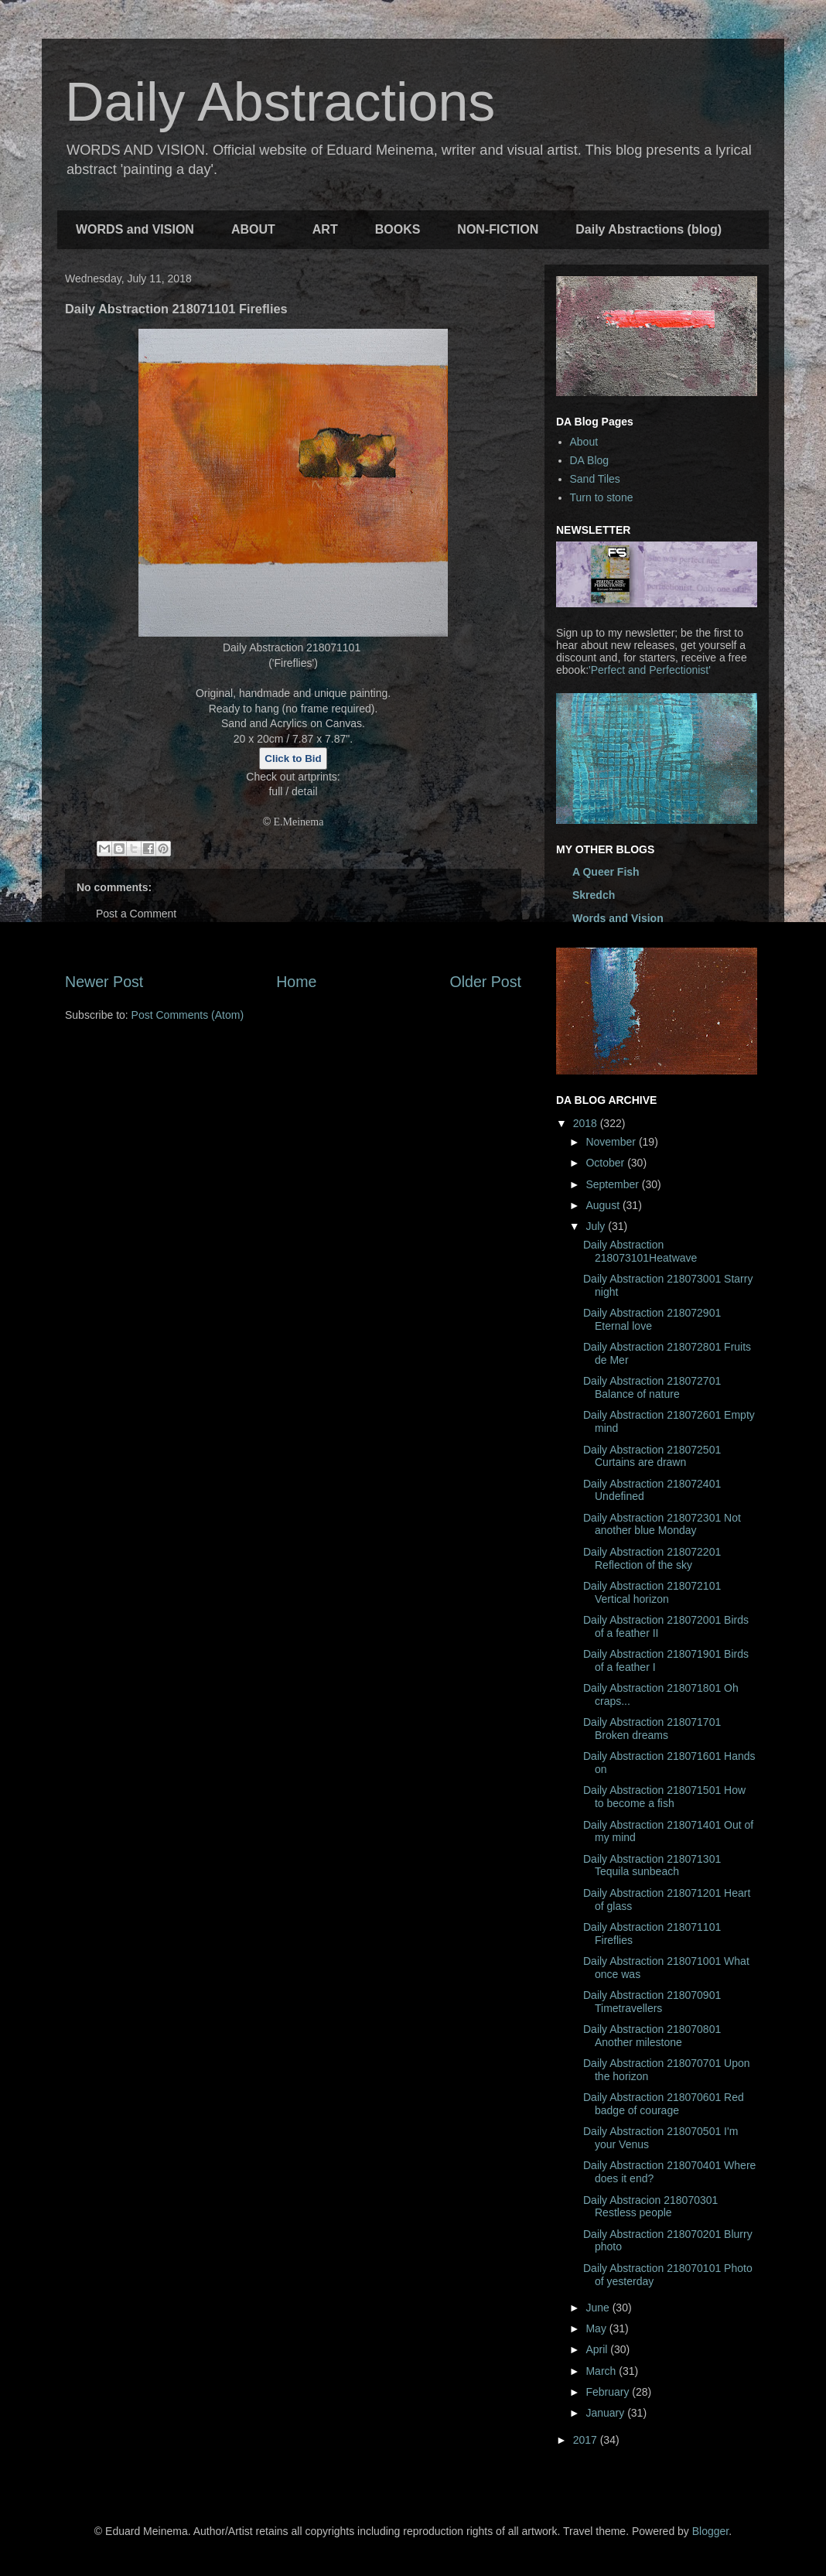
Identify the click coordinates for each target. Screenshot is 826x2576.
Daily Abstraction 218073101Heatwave (640, 1251)
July (596, 1226)
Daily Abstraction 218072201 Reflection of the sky (652, 1558)
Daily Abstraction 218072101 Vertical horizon (652, 1592)
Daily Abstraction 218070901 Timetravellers (652, 2001)
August (603, 1205)
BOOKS (398, 229)
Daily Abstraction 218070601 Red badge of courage (663, 2103)
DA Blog (589, 460)
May (597, 2328)
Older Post (485, 981)
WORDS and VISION (135, 229)
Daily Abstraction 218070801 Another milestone (652, 2035)
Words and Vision (618, 918)
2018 (586, 1123)
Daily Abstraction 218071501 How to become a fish (664, 1796)
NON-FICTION (497, 229)
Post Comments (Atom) (187, 1015)
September (613, 1184)
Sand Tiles (595, 479)
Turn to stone (601, 497)
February (608, 2392)
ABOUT (253, 229)
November (611, 1142)
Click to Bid (293, 758)
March (602, 2371)
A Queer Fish (606, 872)
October (606, 1162)
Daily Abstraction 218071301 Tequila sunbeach (652, 1865)
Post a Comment (136, 913)
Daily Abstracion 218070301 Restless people (650, 2206)
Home (296, 981)
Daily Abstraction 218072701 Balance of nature (652, 1387)
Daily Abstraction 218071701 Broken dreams (652, 1728)
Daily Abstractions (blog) (648, 229)
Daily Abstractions (280, 102)
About (584, 442)
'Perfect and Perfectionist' (650, 670)
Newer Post (104, 981)
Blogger (710, 2531)
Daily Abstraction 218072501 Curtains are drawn (652, 1456)
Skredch (593, 895)
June (598, 2307)
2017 (586, 2440)
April (597, 2349)
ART (325, 229)
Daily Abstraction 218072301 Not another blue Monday (662, 1524)
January (606, 2413)
